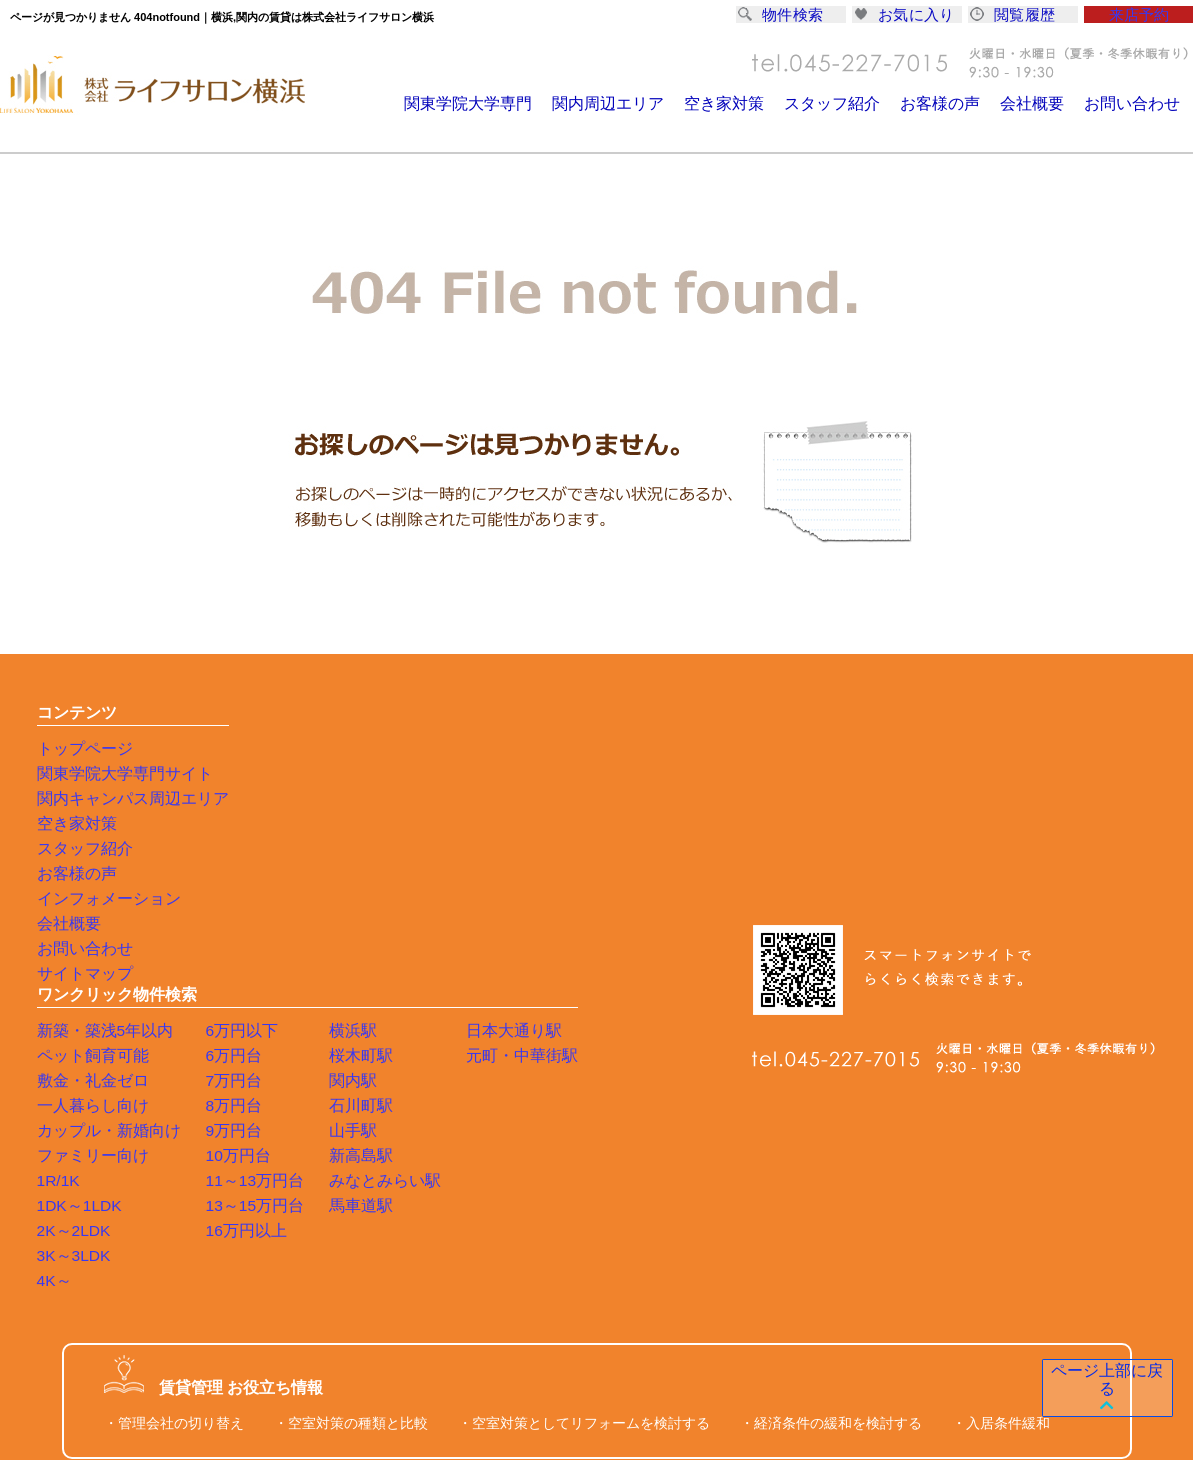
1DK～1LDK (268, 923)
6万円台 (406, 773)
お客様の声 (952, 103)
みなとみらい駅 (542, 898)
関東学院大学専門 (505, 103)
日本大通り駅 (658, 748)
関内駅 (514, 798)
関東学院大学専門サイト (114, 773)
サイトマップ (79, 973)
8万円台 (406, 823)
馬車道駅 (521, 923)
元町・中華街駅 (665, 773)
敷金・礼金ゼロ (279, 798)
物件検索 (784, 16)
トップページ (79, 748)
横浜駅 (514, 748)
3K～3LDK (263, 973)
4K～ (245, 998)
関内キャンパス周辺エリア (121, 798)
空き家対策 (747, 103)
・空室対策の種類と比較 (351, 1141)
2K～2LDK (263, 948)
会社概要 (1040, 103)
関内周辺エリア (637, 103)
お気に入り (906, 16)
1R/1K (249, 898)
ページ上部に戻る (1099, 1389)
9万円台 (406, 848)
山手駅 (514, 848)
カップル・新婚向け (293, 848)
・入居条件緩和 (1001, 1141)
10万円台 (410, 873)
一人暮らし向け (279, 823)
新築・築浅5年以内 (290, 748)
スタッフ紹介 (850, 103)
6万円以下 (413, 748)
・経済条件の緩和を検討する (831, 1141)
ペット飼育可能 (279, 773)
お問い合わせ (1135, 103)
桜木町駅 (521, 773)
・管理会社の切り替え (174, 1141)
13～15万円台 (424, 923)
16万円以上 (417, 948)
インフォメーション (100, 898)
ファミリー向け (279, 873)
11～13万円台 (424, 898)
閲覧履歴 (1016, 16)
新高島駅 (521, 873)
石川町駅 (521, 823)
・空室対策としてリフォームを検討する (584, 1141)
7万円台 (406, 798)
